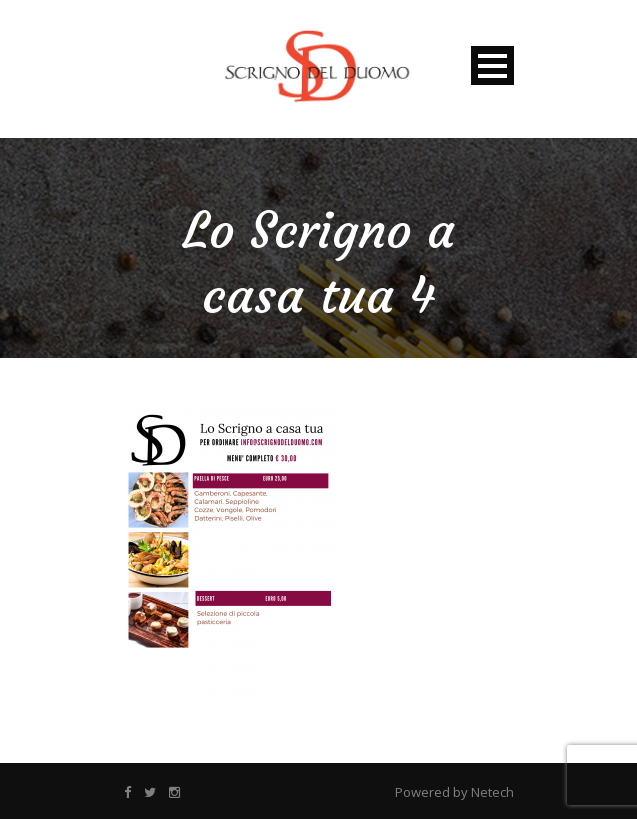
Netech (492, 792)
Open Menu (492, 65)
